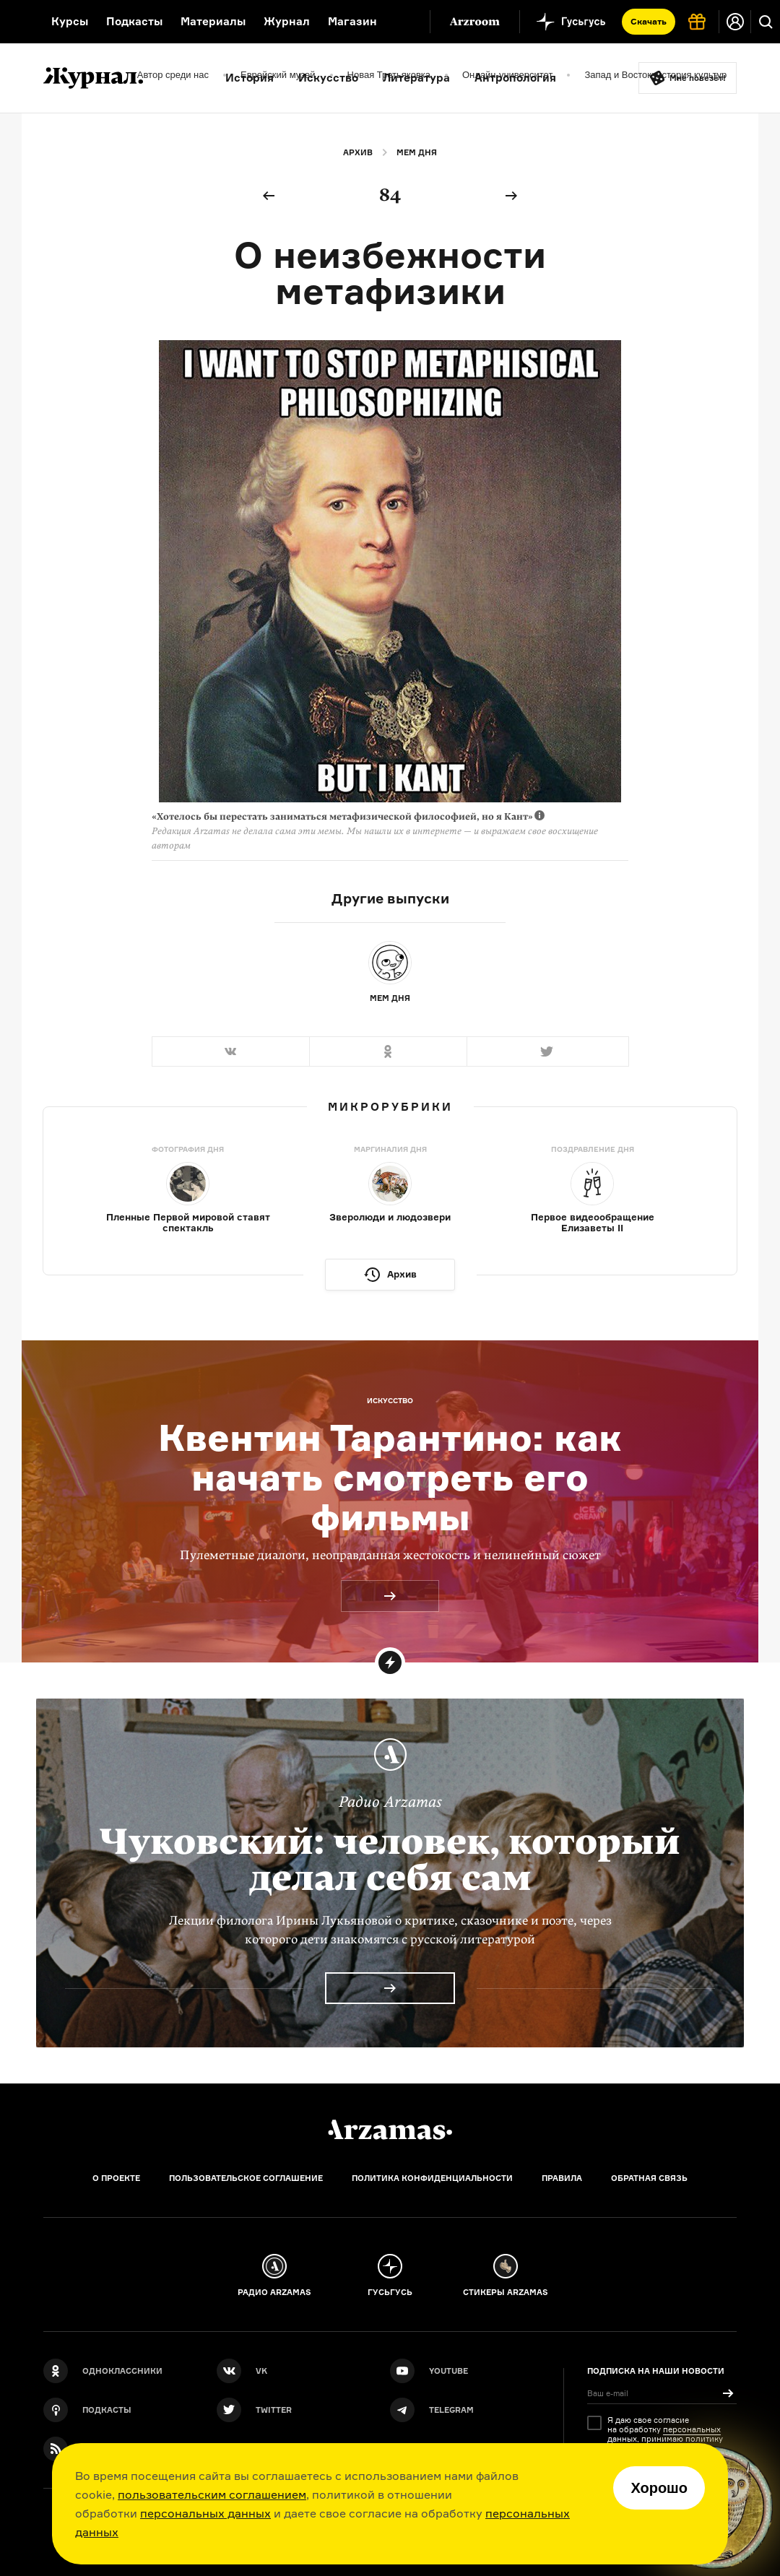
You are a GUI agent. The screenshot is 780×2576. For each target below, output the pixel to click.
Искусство (328, 77)
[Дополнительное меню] (403, 21)
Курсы (69, 21)
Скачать (648, 21)
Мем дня (416, 152)
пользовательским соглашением (212, 2494)
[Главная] (390, 2130)
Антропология (515, 77)
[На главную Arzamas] (16, 21)
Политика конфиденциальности (432, 2178)
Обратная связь (649, 2178)
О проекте (116, 2178)
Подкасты (134, 21)
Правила (562, 2178)
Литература (416, 77)
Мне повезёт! (698, 78)
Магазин (352, 21)
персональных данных (205, 2513)
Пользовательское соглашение (246, 2178)
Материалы (213, 21)
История (249, 77)
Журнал (287, 21)
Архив (358, 152)
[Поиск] (765, 21)
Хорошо (659, 2488)
